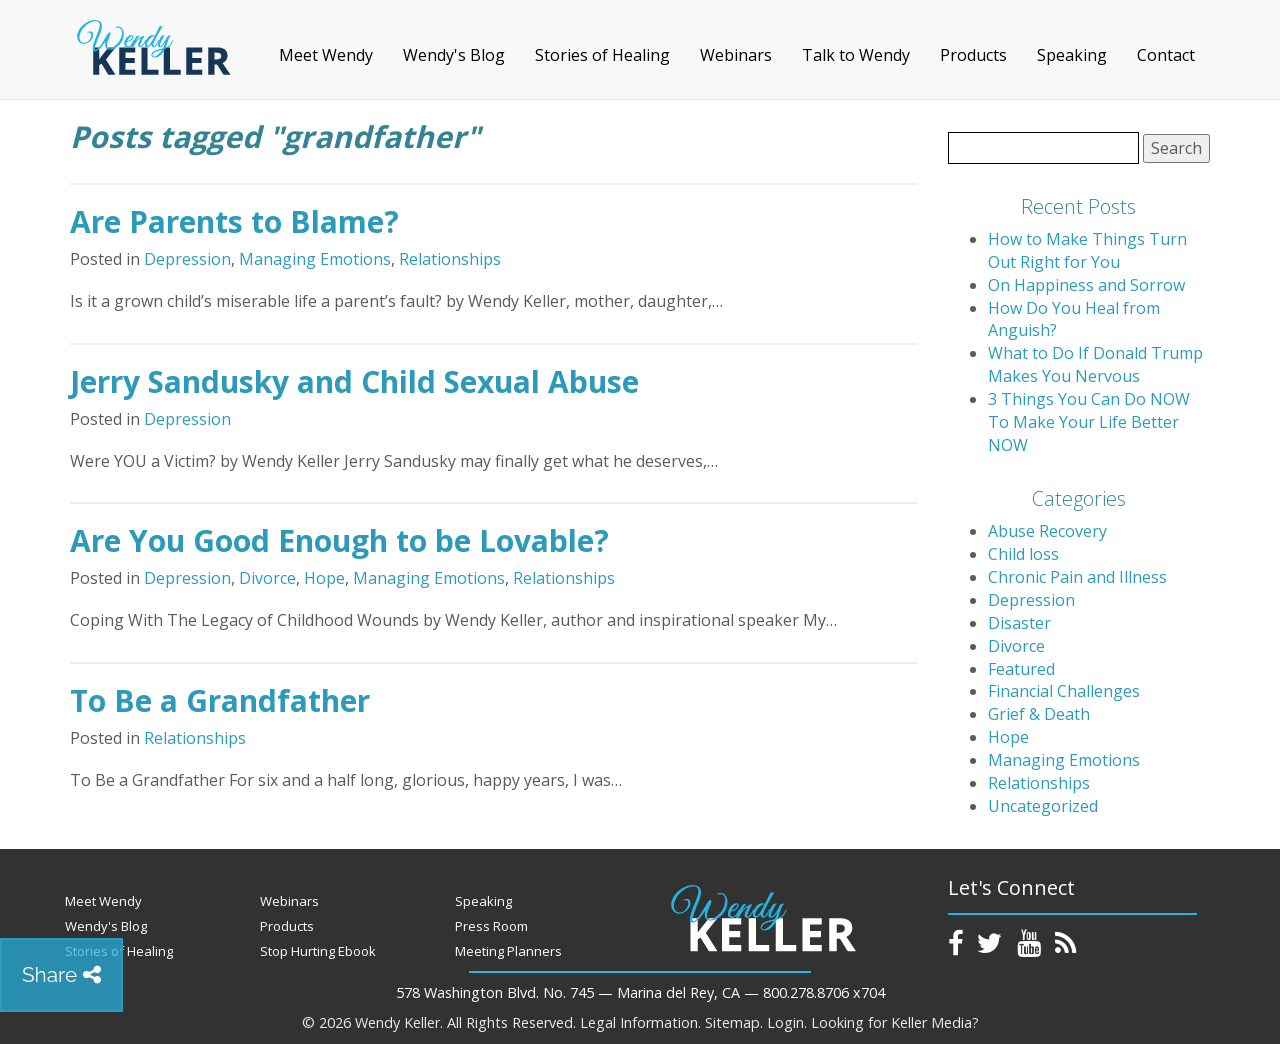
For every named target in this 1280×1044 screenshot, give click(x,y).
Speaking (1072, 55)
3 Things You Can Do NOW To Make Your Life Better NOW (1089, 422)
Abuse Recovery (1047, 531)
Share (61, 974)
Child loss (1023, 554)
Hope (324, 578)
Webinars (736, 55)
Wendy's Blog (454, 55)
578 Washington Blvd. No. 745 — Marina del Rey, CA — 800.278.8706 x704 (640, 992)
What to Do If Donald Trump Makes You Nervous (1095, 364)
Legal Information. (640, 1022)
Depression (187, 259)
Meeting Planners (508, 951)
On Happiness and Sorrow (1086, 285)
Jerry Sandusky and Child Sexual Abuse (354, 381)
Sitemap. (734, 1022)
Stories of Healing (602, 55)
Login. (787, 1022)
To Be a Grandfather (220, 700)
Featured (1021, 669)
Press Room (491, 926)
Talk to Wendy (856, 55)
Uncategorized (1043, 806)
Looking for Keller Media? (895, 1022)
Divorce (267, 578)
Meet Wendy (326, 55)
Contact (1166, 55)
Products (973, 55)
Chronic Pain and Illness (1077, 577)
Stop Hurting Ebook (318, 951)
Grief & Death (1039, 714)
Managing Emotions (315, 259)
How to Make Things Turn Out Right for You (1087, 250)
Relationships (450, 259)
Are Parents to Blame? (234, 221)
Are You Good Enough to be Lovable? (339, 540)
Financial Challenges (1064, 691)
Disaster (1019, 623)
